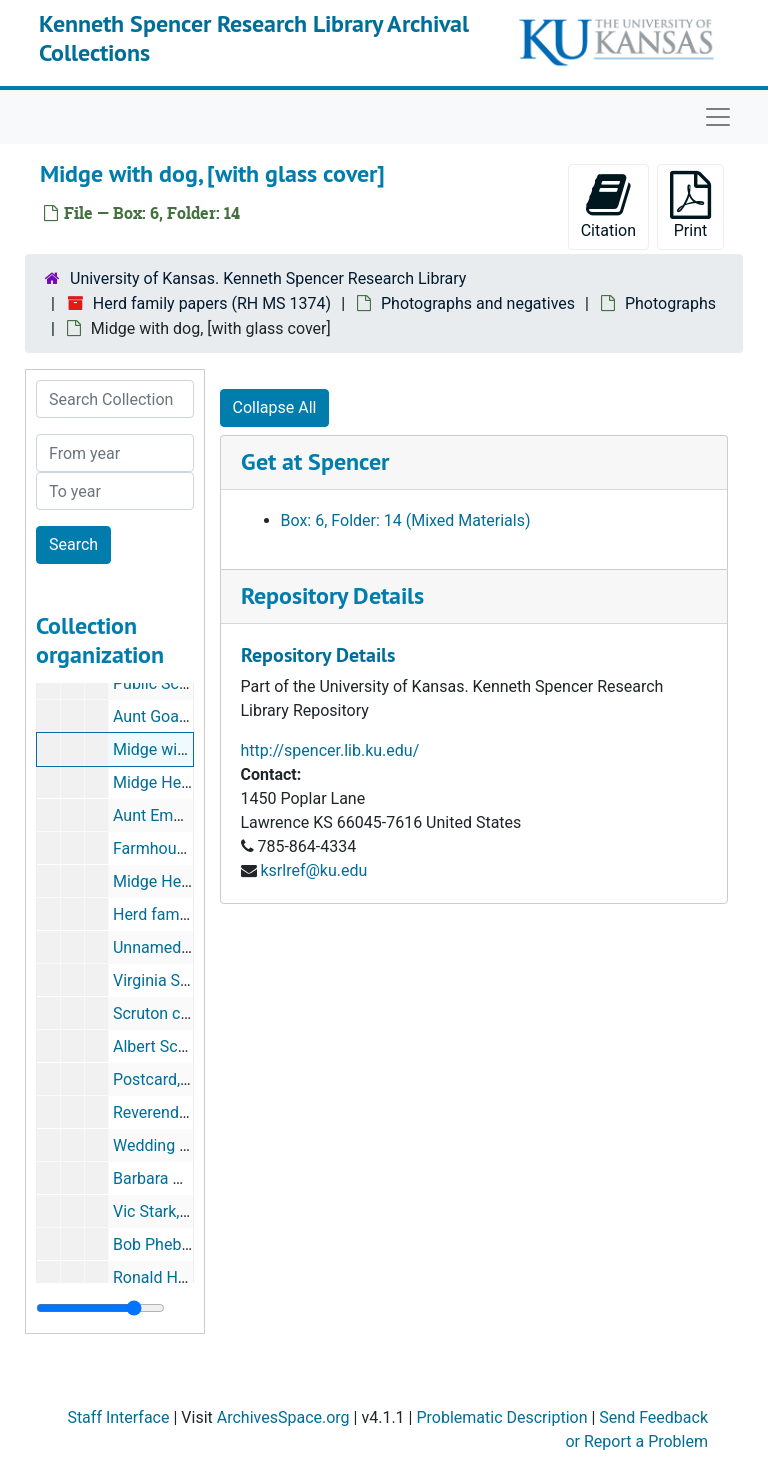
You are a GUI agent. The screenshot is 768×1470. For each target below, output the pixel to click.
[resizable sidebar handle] (100, 1308)
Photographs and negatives (478, 303)
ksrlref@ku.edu (313, 870)
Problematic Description (501, 1417)
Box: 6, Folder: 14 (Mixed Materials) (406, 520)
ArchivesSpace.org (283, 1417)
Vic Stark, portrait (174, 1211)
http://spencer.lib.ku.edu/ (330, 750)
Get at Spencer (315, 461)
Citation (608, 205)
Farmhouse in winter (185, 848)
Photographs (670, 303)
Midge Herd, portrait (184, 782)
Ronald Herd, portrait (186, 1277)
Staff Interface (118, 1417)
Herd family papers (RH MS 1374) (212, 303)
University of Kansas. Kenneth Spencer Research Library (268, 278)
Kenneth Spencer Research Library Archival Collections (254, 38)
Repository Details (332, 595)
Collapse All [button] (275, 407)
